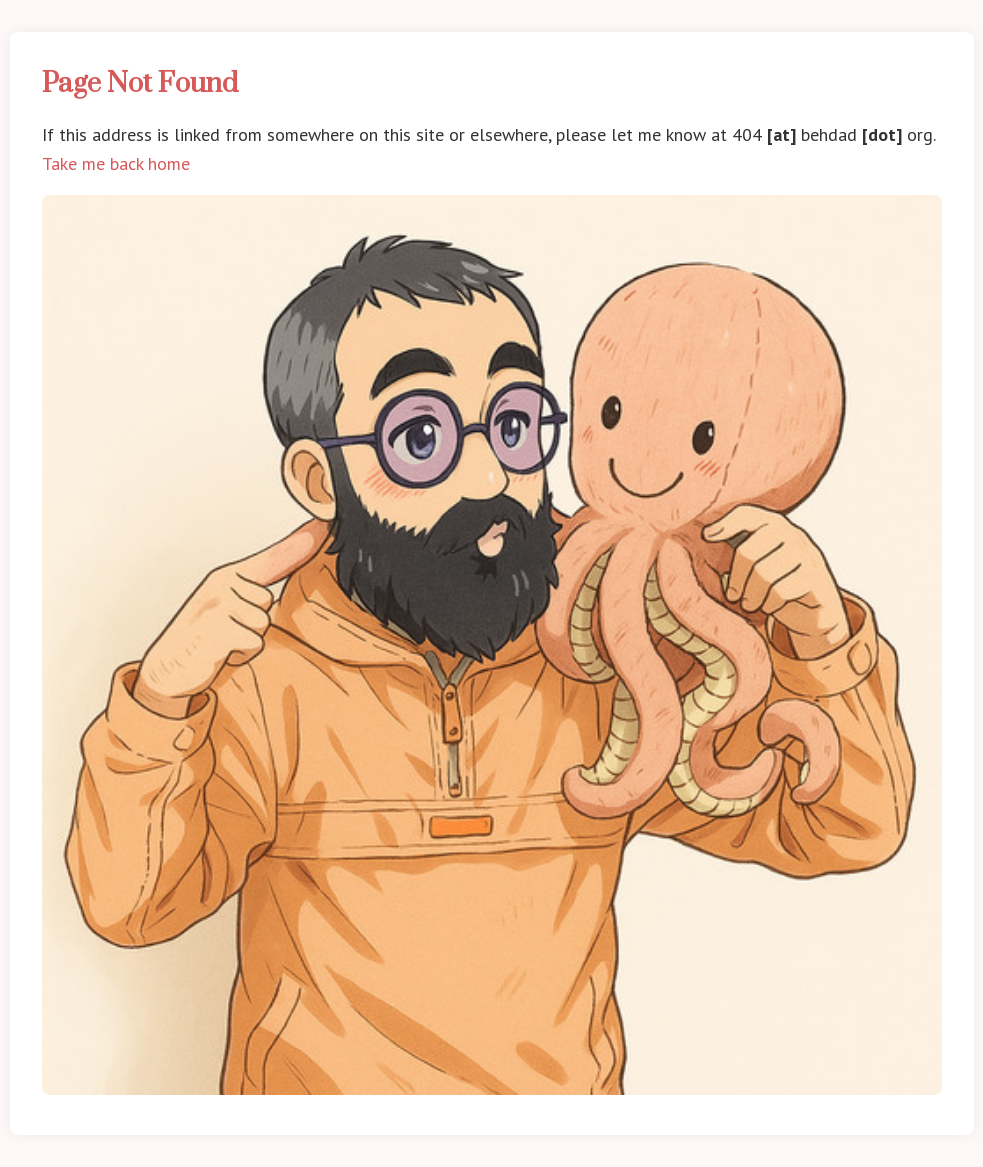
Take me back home (116, 163)
